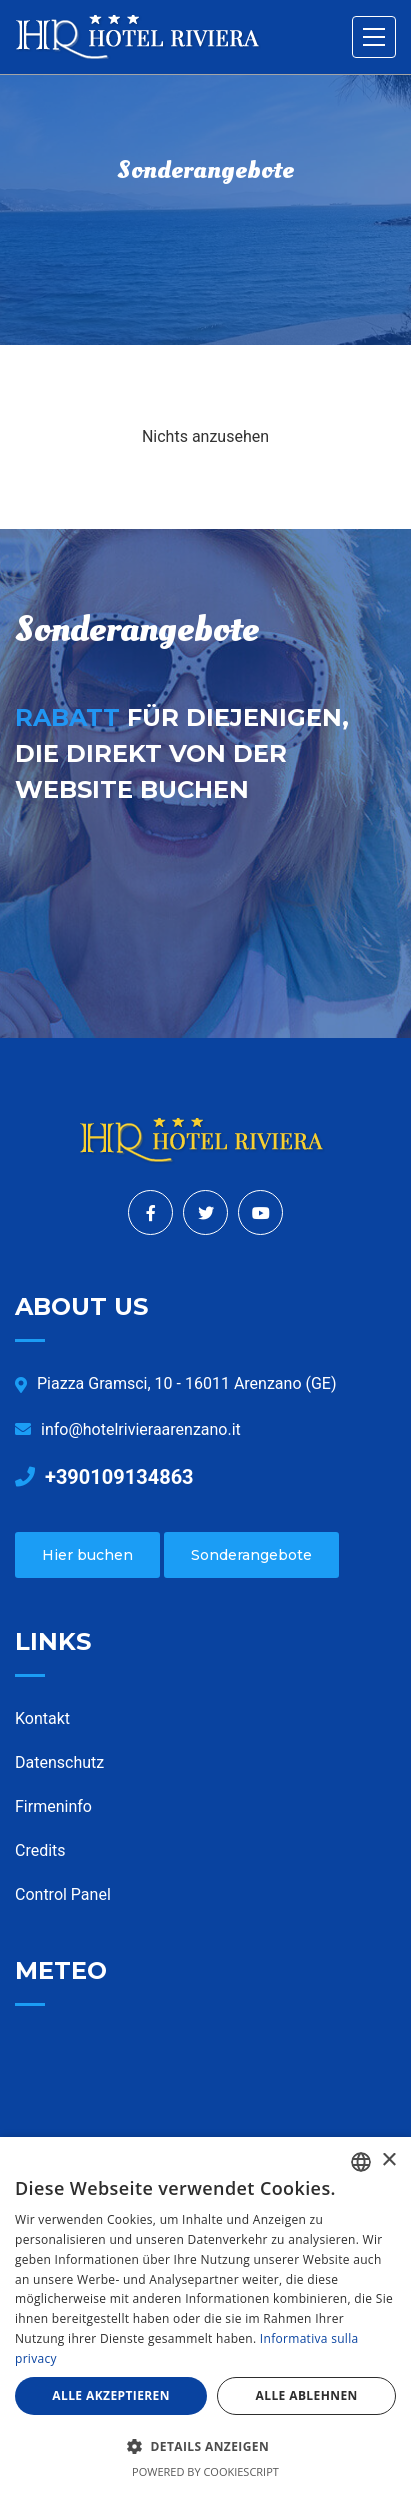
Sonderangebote (251, 1555)
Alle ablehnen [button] (307, 2395)
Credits (40, 1850)
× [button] (388, 2160)
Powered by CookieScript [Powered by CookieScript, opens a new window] (205, 2471)
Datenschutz (59, 1762)
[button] (205, 2446)
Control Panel (63, 1894)
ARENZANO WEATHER (205, 2111)
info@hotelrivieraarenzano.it (128, 1429)
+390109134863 (104, 1477)
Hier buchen (87, 1555)
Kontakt (42, 1718)
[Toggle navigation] (374, 37)
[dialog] (205, 2315)
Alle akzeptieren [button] (111, 2395)
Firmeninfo (53, 1806)
